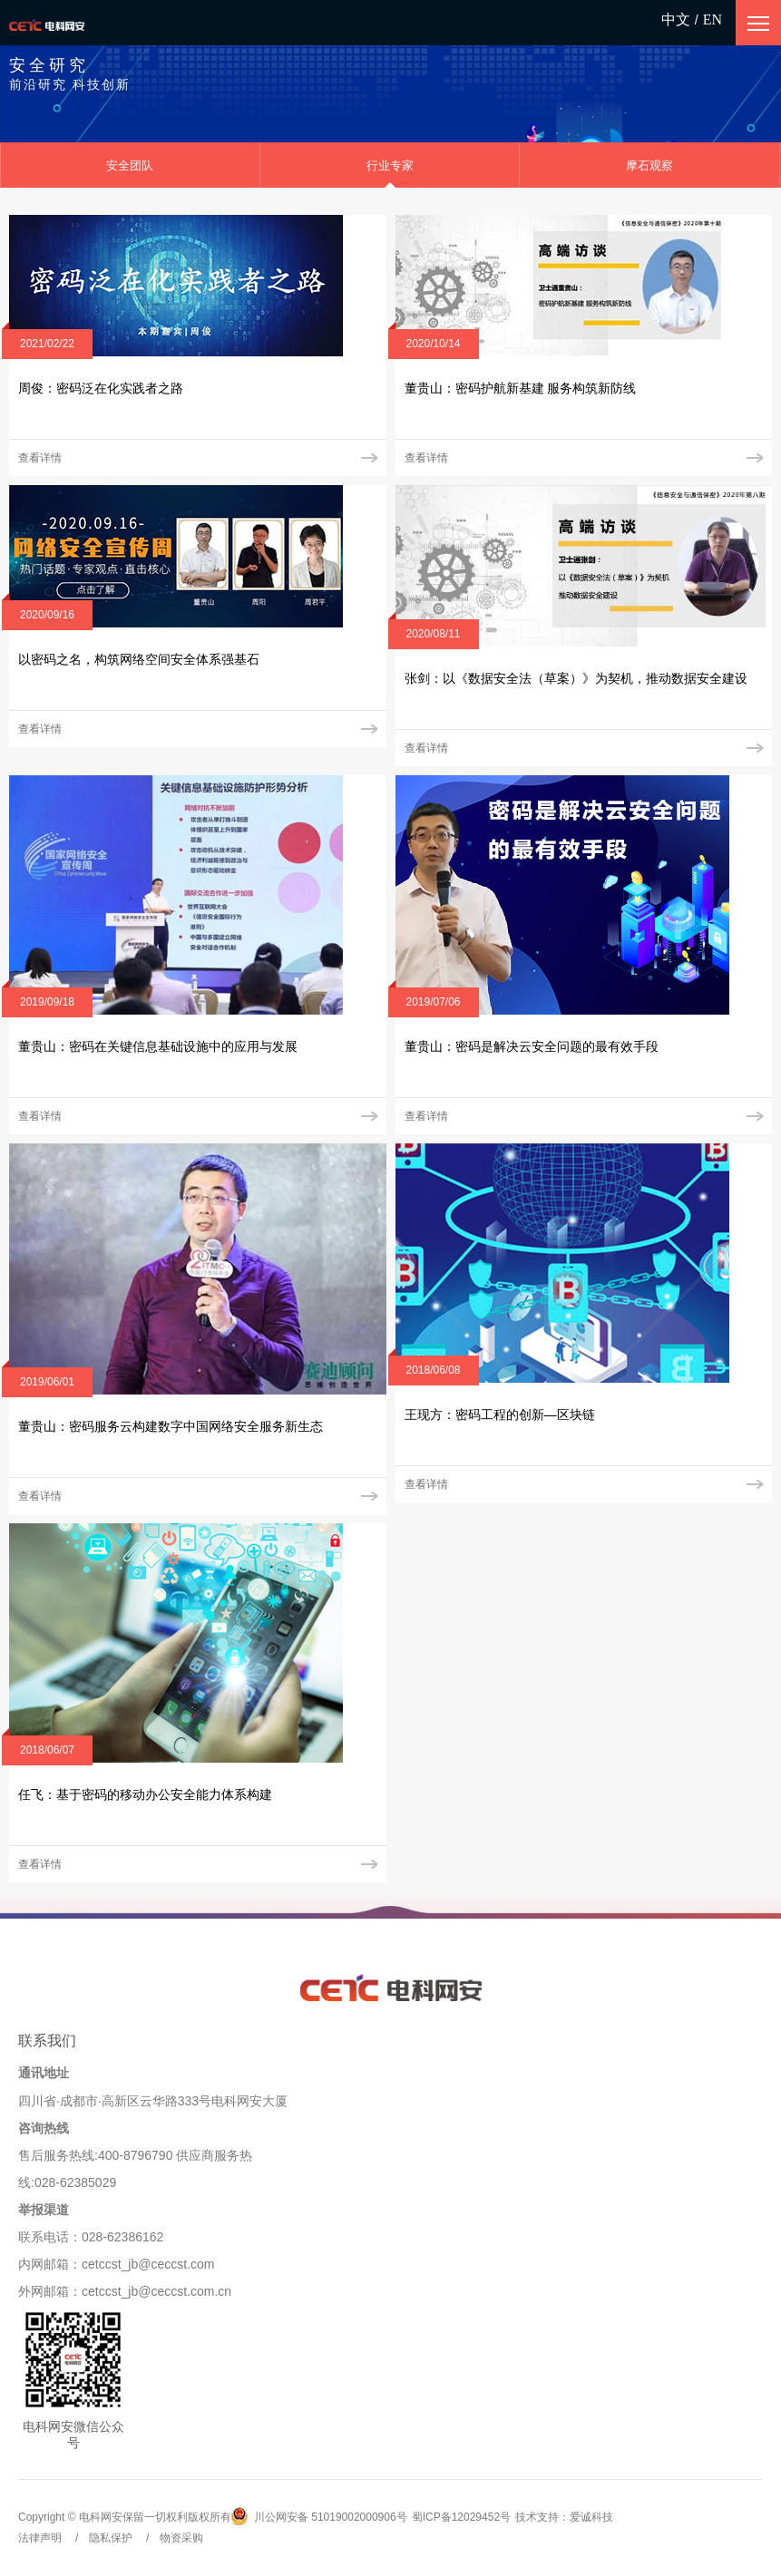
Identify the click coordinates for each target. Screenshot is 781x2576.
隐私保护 (110, 2538)
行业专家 (390, 165)
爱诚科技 (591, 2517)
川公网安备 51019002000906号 (319, 2517)
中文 (675, 19)
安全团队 (129, 165)
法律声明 (40, 2538)
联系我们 (47, 2040)
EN (712, 19)
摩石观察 (649, 165)
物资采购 (181, 2538)
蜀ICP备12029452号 (461, 2517)
